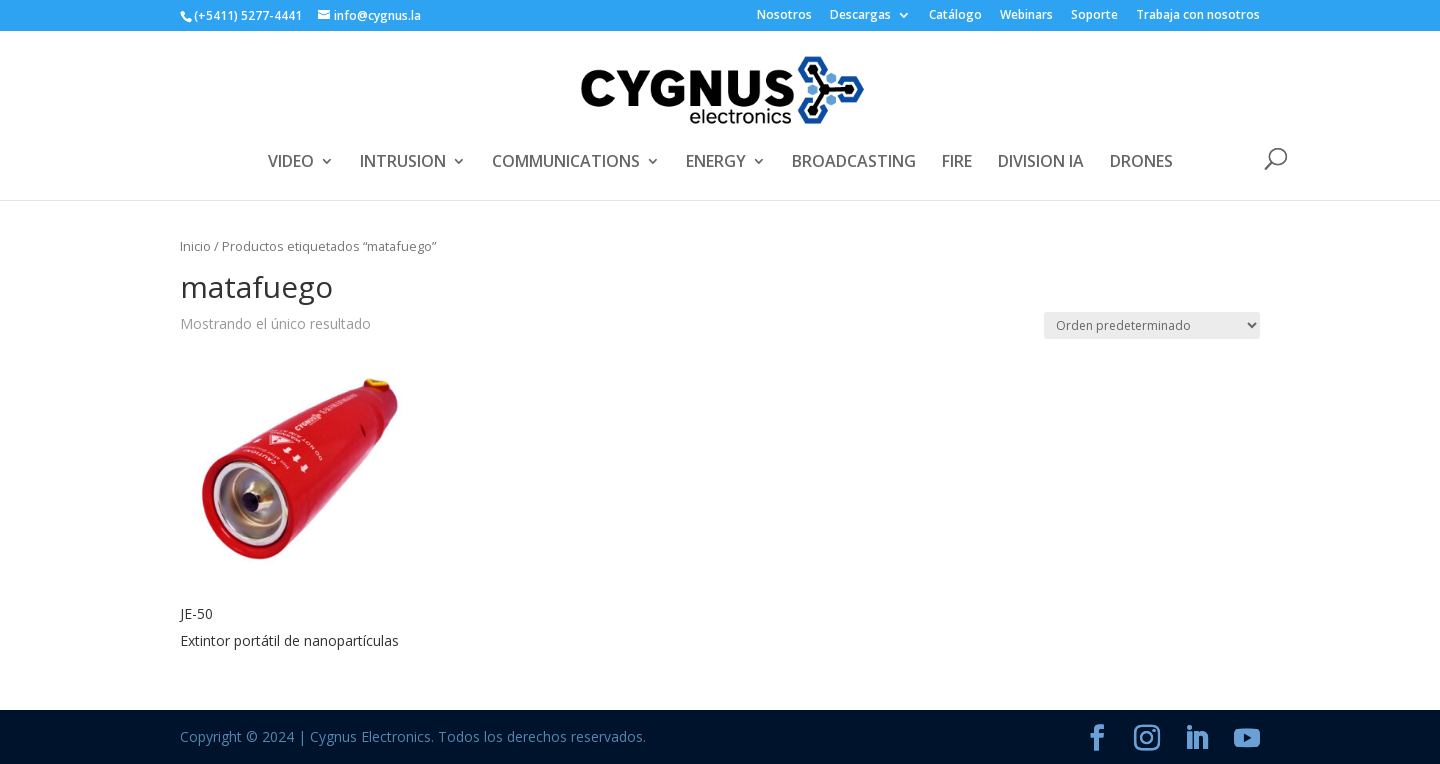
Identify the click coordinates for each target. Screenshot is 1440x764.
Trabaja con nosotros (1198, 16)
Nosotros (784, 16)
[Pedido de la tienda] (1152, 325)
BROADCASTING (854, 163)
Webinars (1026, 16)
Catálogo (955, 16)
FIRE (957, 163)
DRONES (1141, 163)
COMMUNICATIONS (566, 163)
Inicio (195, 246)
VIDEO (291, 163)
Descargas (860, 16)
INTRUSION (403, 163)
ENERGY (716, 163)
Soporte (1094, 16)
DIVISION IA (1041, 163)
